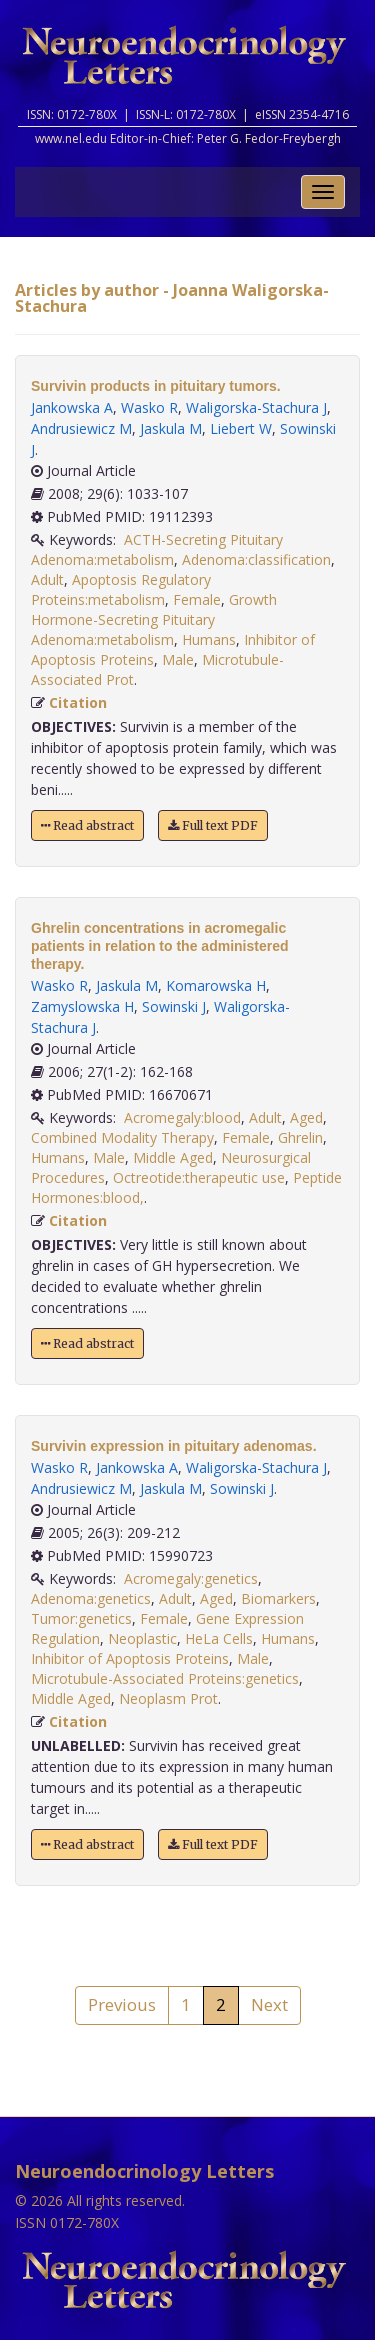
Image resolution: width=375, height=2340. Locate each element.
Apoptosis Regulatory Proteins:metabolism (121, 589)
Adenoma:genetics (91, 1598)
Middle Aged (173, 1157)
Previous (122, 2004)
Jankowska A (72, 407)
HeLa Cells (219, 1638)
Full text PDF (213, 825)
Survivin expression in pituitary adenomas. (174, 1446)
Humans (209, 639)
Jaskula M (171, 428)
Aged (306, 1117)
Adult (47, 579)
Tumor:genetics (81, 1618)
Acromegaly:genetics (191, 1578)
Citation (78, 702)
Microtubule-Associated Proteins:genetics (165, 1678)
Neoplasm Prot (168, 1698)
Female (197, 599)
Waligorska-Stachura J (256, 407)
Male (178, 659)
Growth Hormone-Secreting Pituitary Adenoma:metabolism (154, 619)
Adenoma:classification (256, 559)
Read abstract (87, 825)
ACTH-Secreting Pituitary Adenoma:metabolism (157, 549)
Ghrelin (300, 1137)
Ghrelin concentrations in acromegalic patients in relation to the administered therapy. (159, 946)
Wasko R (149, 407)
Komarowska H (216, 985)
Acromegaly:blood (182, 1117)
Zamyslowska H (82, 1006)
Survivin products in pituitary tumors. (156, 386)
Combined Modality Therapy (122, 1137)
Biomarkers (278, 1598)
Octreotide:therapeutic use (199, 1177)
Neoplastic (142, 1638)
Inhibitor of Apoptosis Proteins (130, 1658)
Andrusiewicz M (81, 428)
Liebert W (241, 428)
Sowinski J (174, 1006)
